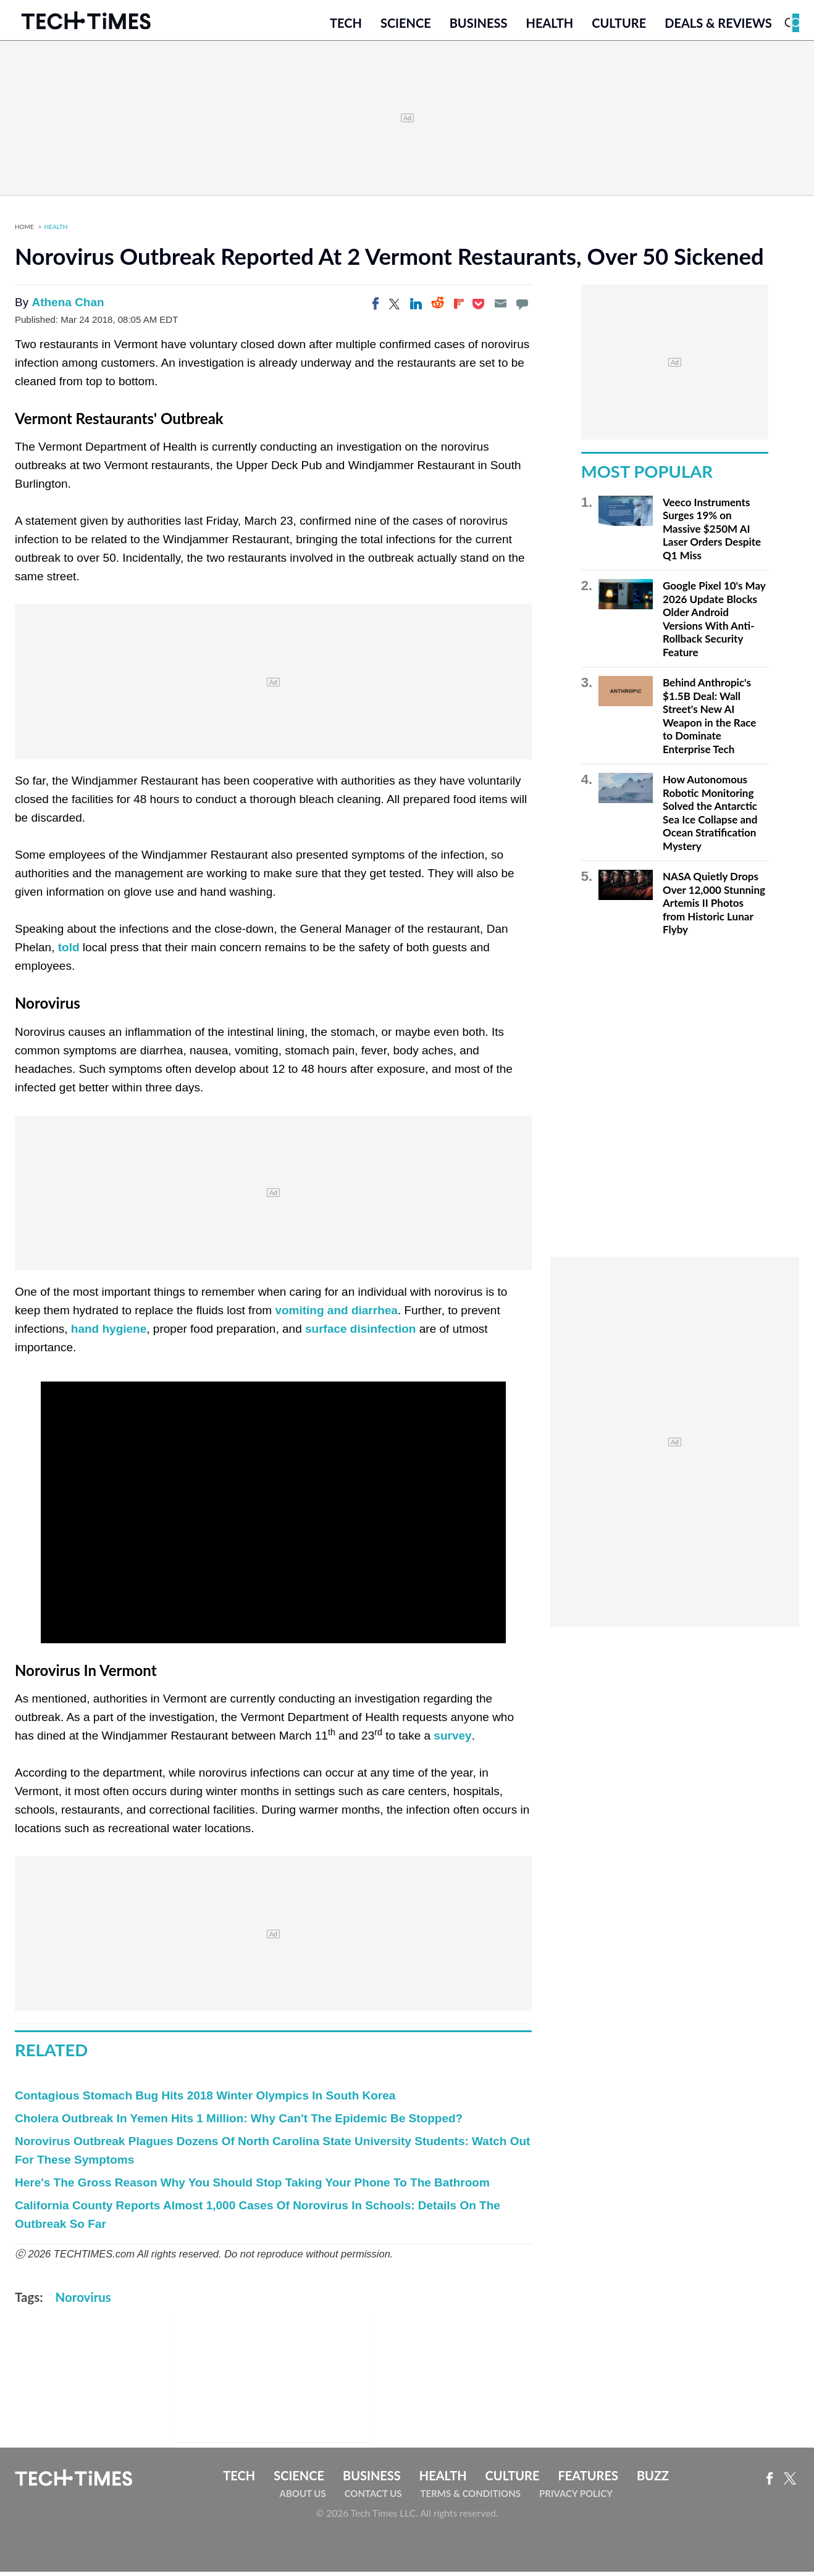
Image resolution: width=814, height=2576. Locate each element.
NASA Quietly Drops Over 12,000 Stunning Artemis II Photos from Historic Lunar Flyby (714, 911)
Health (549, 29)
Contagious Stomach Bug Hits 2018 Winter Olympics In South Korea (205, 2103)
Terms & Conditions (471, 2501)
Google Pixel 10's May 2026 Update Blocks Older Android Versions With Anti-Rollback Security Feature (714, 627)
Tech (346, 29)
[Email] (500, 312)
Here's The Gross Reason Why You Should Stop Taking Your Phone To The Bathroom (252, 2190)
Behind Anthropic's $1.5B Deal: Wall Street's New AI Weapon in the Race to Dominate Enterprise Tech (709, 724)
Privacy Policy (576, 2501)
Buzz (653, 2483)
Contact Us (373, 2501)
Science (405, 29)
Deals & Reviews (718, 29)
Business (479, 29)
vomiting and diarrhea (336, 1318)
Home (24, 234)
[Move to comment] (522, 312)
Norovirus (83, 2305)
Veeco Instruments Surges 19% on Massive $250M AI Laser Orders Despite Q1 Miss (712, 537)
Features (588, 2483)
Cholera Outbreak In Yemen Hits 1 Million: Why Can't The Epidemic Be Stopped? (239, 2126)
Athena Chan (67, 310)
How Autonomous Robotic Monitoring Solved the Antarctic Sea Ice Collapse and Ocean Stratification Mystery (710, 821)
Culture (619, 29)
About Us (303, 2501)
